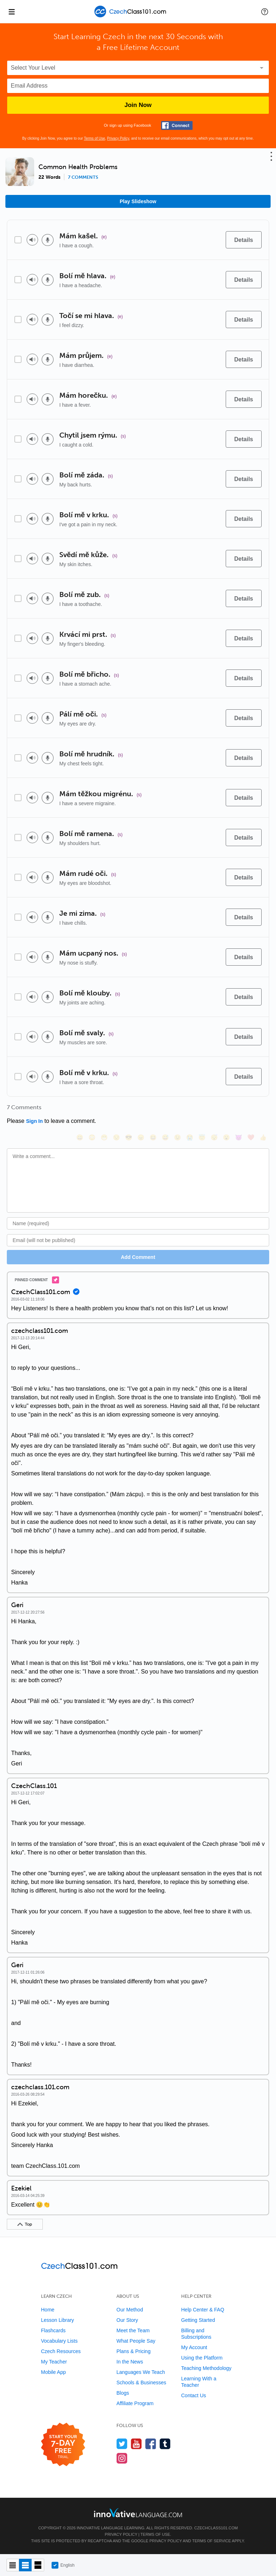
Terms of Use (94, 138)
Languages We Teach (140, 2372)
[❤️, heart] (251, 1137)
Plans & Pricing (133, 2351)
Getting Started (198, 2320)
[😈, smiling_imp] (239, 1137)
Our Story (127, 2320)
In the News (129, 2362)
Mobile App (53, 2372)
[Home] (131, 17)
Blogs (122, 2393)
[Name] (138, 1223)
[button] (265, 11)
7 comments (83, 177)
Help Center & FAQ (202, 2310)
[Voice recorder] (48, 240)
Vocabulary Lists (59, 2341)
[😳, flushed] (92, 1137)
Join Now (138, 105)
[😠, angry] (141, 1137)
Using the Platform (201, 2358)
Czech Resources (61, 2351)
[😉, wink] (177, 1137)
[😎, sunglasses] (129, 1137)
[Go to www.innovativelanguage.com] (138, 2512)
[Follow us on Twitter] (122, 2443)
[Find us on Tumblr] (165, 2443)
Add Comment (138, 1257)
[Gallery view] (38, 2565)
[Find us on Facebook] (150, 2443)
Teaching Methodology (206, 2368)
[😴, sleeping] (214, 1137)
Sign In (34, 1121)
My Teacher (54, 2362)
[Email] (138, 1240)
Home (47, 2310)
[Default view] (25, 2565)
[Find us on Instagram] (122, 2458)
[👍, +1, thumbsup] (263, 1137)
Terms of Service (211, 2541)
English (62, 2565)
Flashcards (53, 2330)
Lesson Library (57, 2320)
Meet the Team (133, 2330)
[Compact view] (12, 2565)
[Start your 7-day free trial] (63, 2445)
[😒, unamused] (116, 1137)
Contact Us (193, 2395)
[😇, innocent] (202, 1137)
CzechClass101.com (216, 2528)
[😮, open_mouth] (226, 1137)
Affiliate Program (134, 2403)
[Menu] (11, 11)
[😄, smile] (80, 1137)
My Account (194, 2347)
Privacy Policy (118, 138)
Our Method (129, 2310)
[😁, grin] (104, 1137)
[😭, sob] (190, 1137)
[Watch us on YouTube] (136, 2443)
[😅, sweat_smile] (165, 1137)
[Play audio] (32, 240)
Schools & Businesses (141, 2382)
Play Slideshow (138, 201)
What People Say (135, 2341)
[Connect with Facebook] (176, 125)
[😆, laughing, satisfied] (153, 1137)
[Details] (244, 239)
